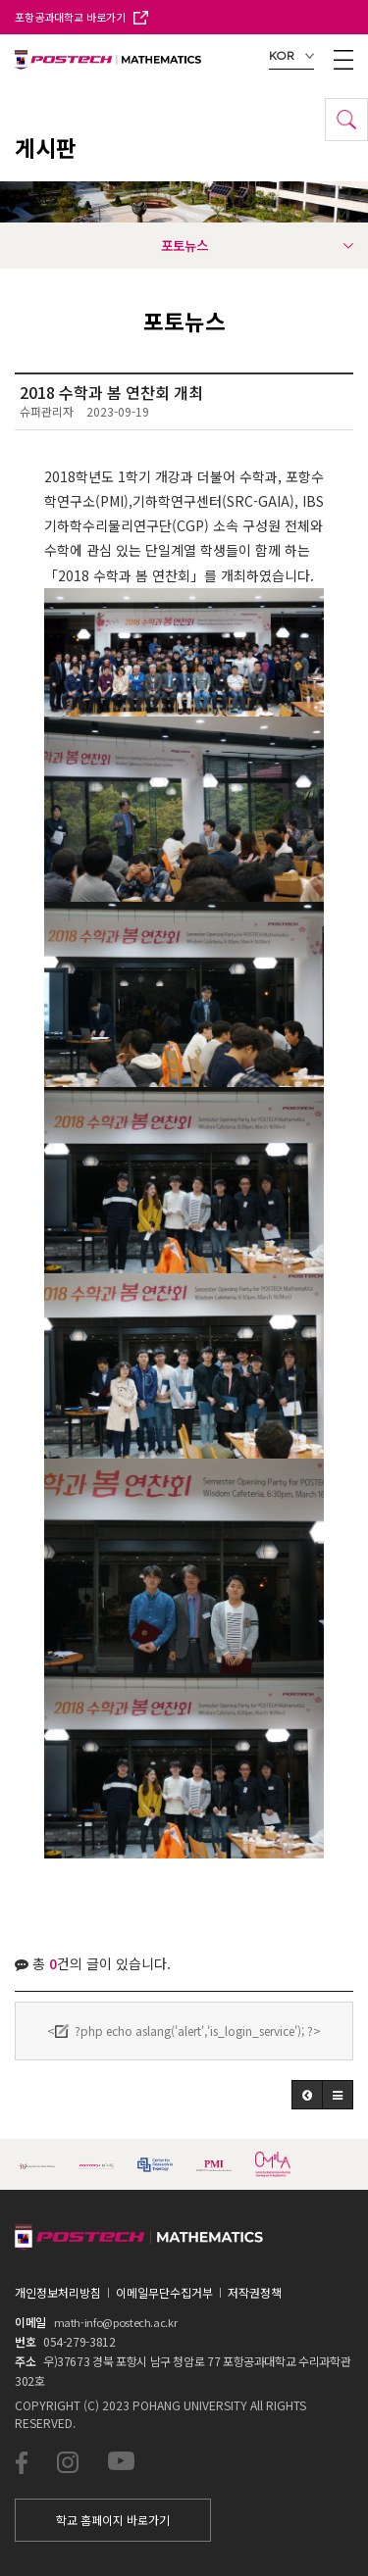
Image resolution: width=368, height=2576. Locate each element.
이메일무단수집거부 (164, 2292)
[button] (307, 2094)
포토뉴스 (257, 245)
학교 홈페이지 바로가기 (113, 2519)
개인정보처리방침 (58, 2292)
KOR (292, 56)
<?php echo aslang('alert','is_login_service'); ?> (184, 2030)
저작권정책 (255, 2292)
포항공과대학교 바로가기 (81, 17)
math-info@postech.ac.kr (116, 2322)
